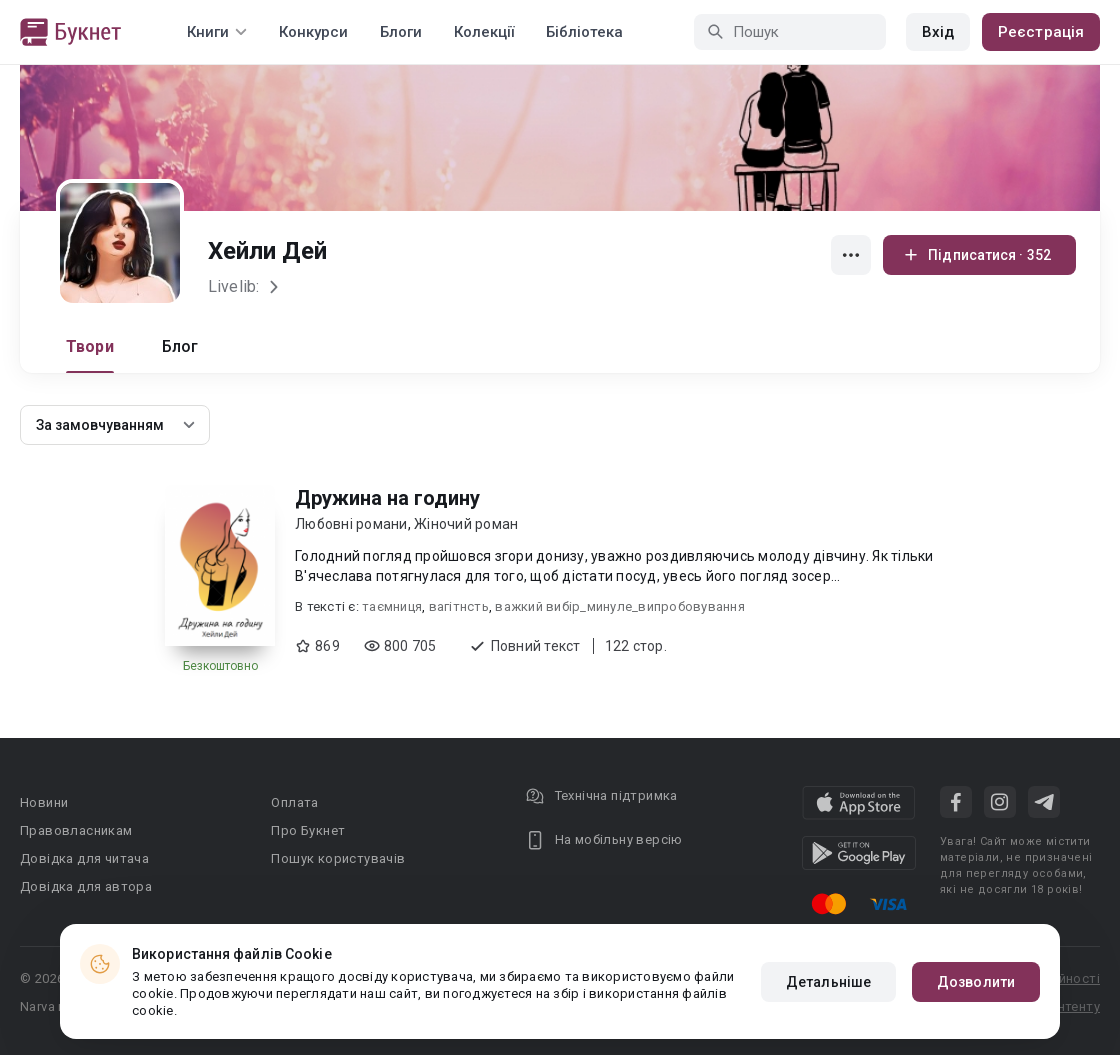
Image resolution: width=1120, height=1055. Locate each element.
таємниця (392, 606)
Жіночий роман (466, 524)
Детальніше (828, 982)
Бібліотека (584, 32)
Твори (90, 346)
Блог (180, 346)
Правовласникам (76, 830)
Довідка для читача (84, 858)
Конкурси (313, 32)
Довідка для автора (86, 886)
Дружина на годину (387, 498)
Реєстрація (1041, 32)
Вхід (938, 32)
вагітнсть (459, 606)
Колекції (484, 32)
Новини (44, 802)
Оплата (294, 802)
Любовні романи (351, 524)
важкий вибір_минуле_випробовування (620, 606)
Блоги (401, 32)
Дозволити (976, 982)
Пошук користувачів (338, 858)
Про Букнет (308, 830)
